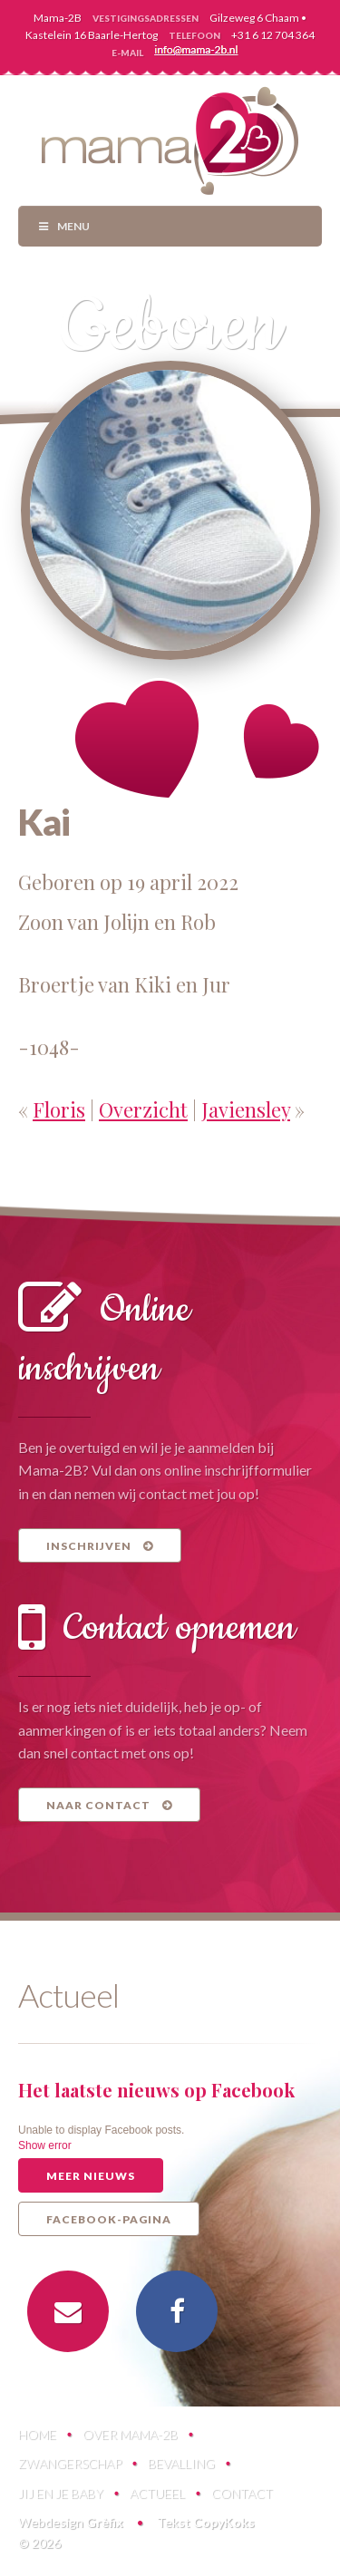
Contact (242, 2493)
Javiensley (245, 1109)
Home (37, 2434)
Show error (45, 2145)
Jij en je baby (60, 2493)
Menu (63, 226)
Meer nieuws (90, 2176)
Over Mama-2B (130, 2434)
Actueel (157, 2493)
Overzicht (143, 1109)
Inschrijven (99, 1546)
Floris (59, 1109)
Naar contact (109, 1805)
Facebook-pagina (108, 2219)
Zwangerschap (69, 2463)
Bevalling (181, 2463)
